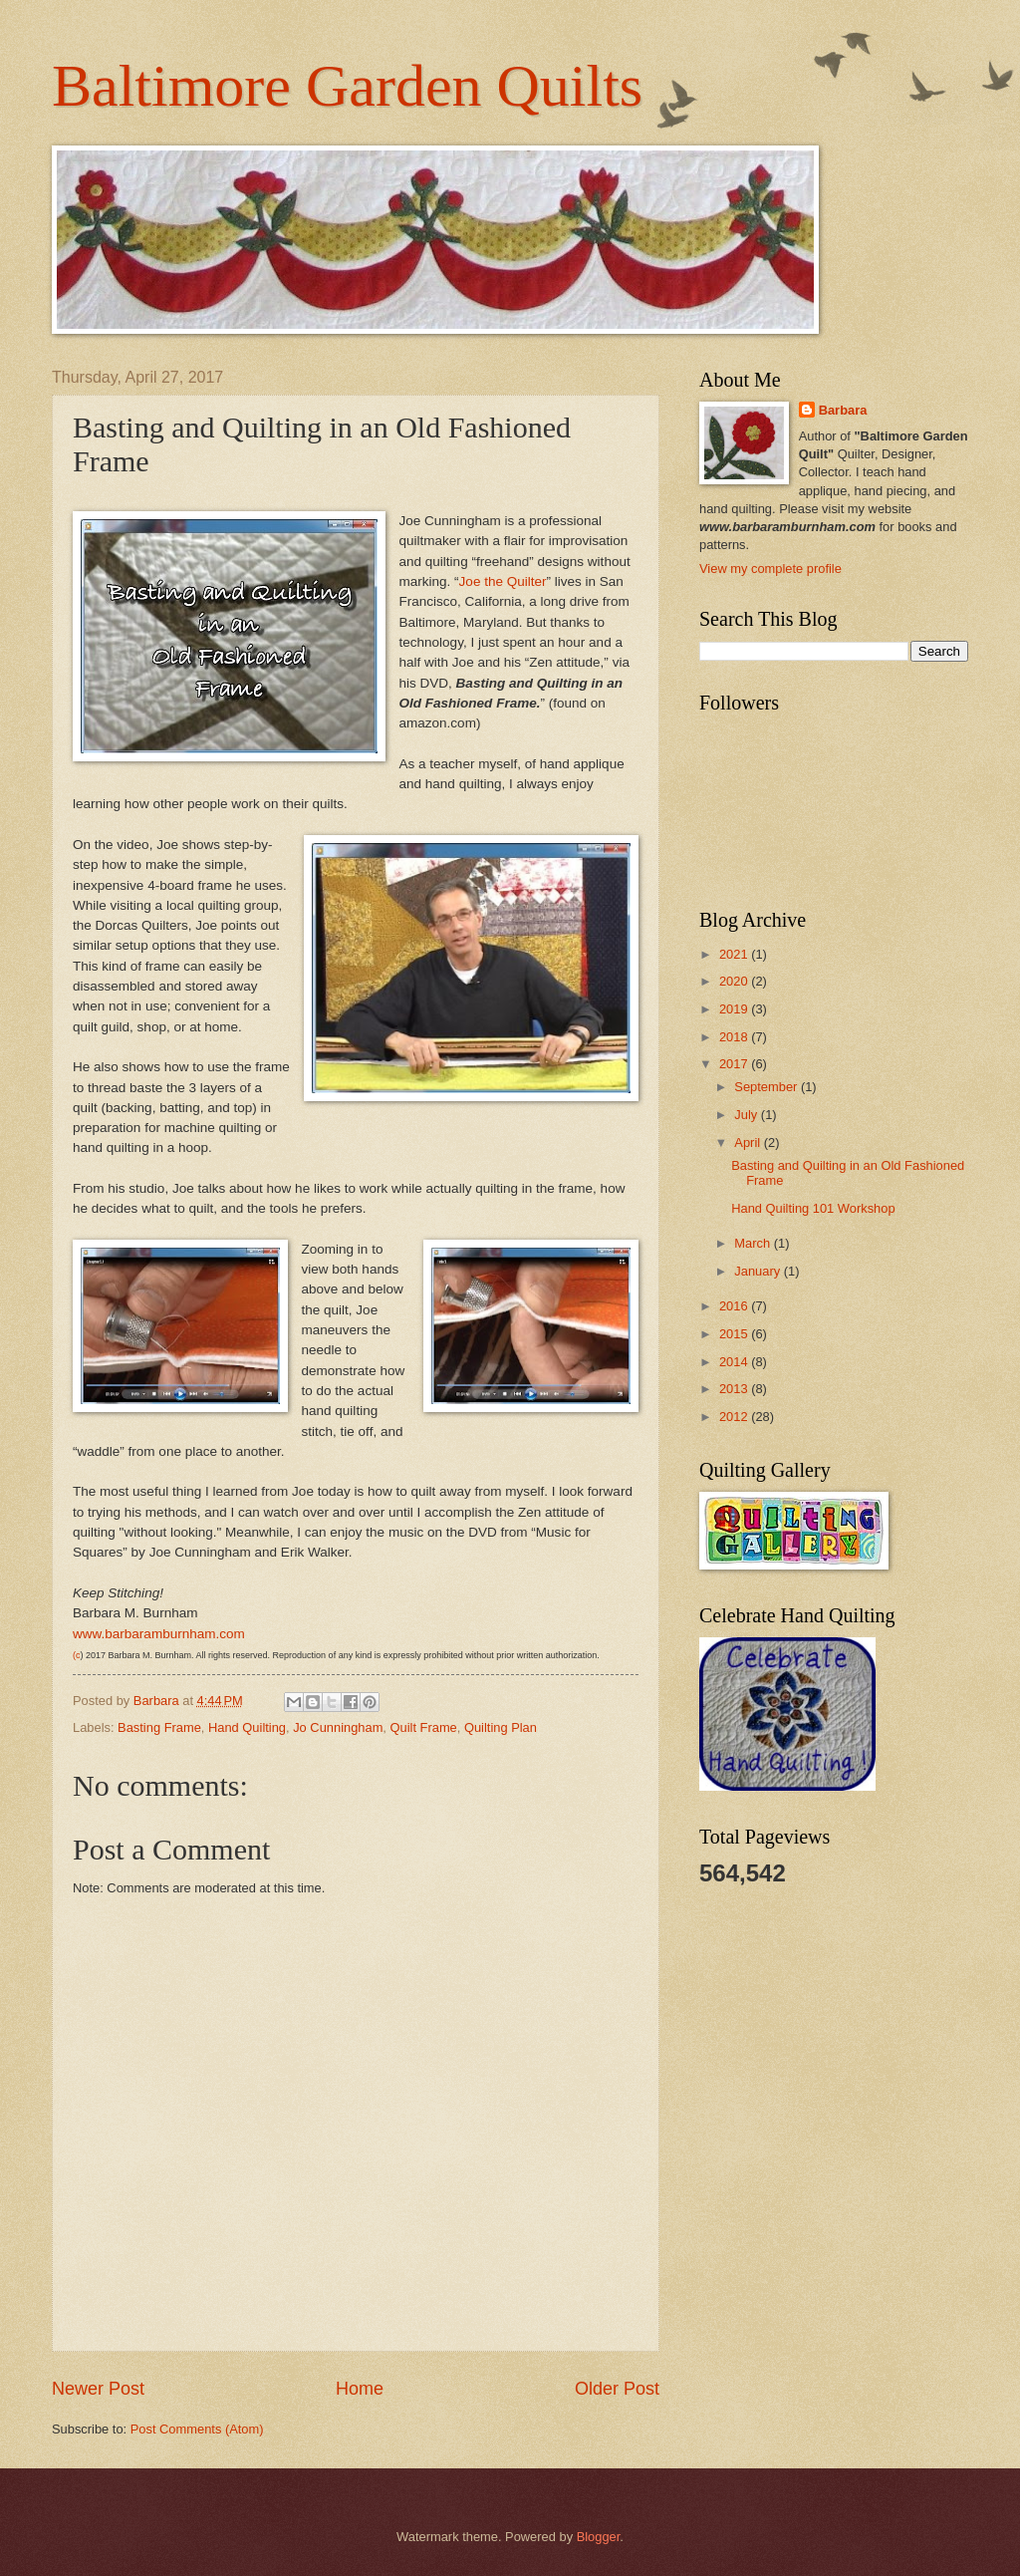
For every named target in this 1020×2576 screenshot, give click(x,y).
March (753, 1243)
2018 (735, 1036)
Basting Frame (159, 1727)
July (747, 1114)
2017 (735, 1063)
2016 (735, 1305)
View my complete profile (770, 568)
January (758, 1271)
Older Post (617, 2389)
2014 (735, 1361)
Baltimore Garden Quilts (347, 86)
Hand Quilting (247, 1727)
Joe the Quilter (503, 581)
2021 (735, 954)
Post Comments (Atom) (197, 2429)
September (767, 1086)
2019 (735, 1009)
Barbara (843, 410)
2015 (735, 1333)
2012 (735, 1416)
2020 (735, 981)
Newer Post (98, 2389)
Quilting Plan (500, 1727)
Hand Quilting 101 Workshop (812, 1208)
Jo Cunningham (337, 1727)
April (748, 1142)
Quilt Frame (423, 1727)
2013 (735, 1388)
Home (359, 2389)
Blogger (599, 2536)
